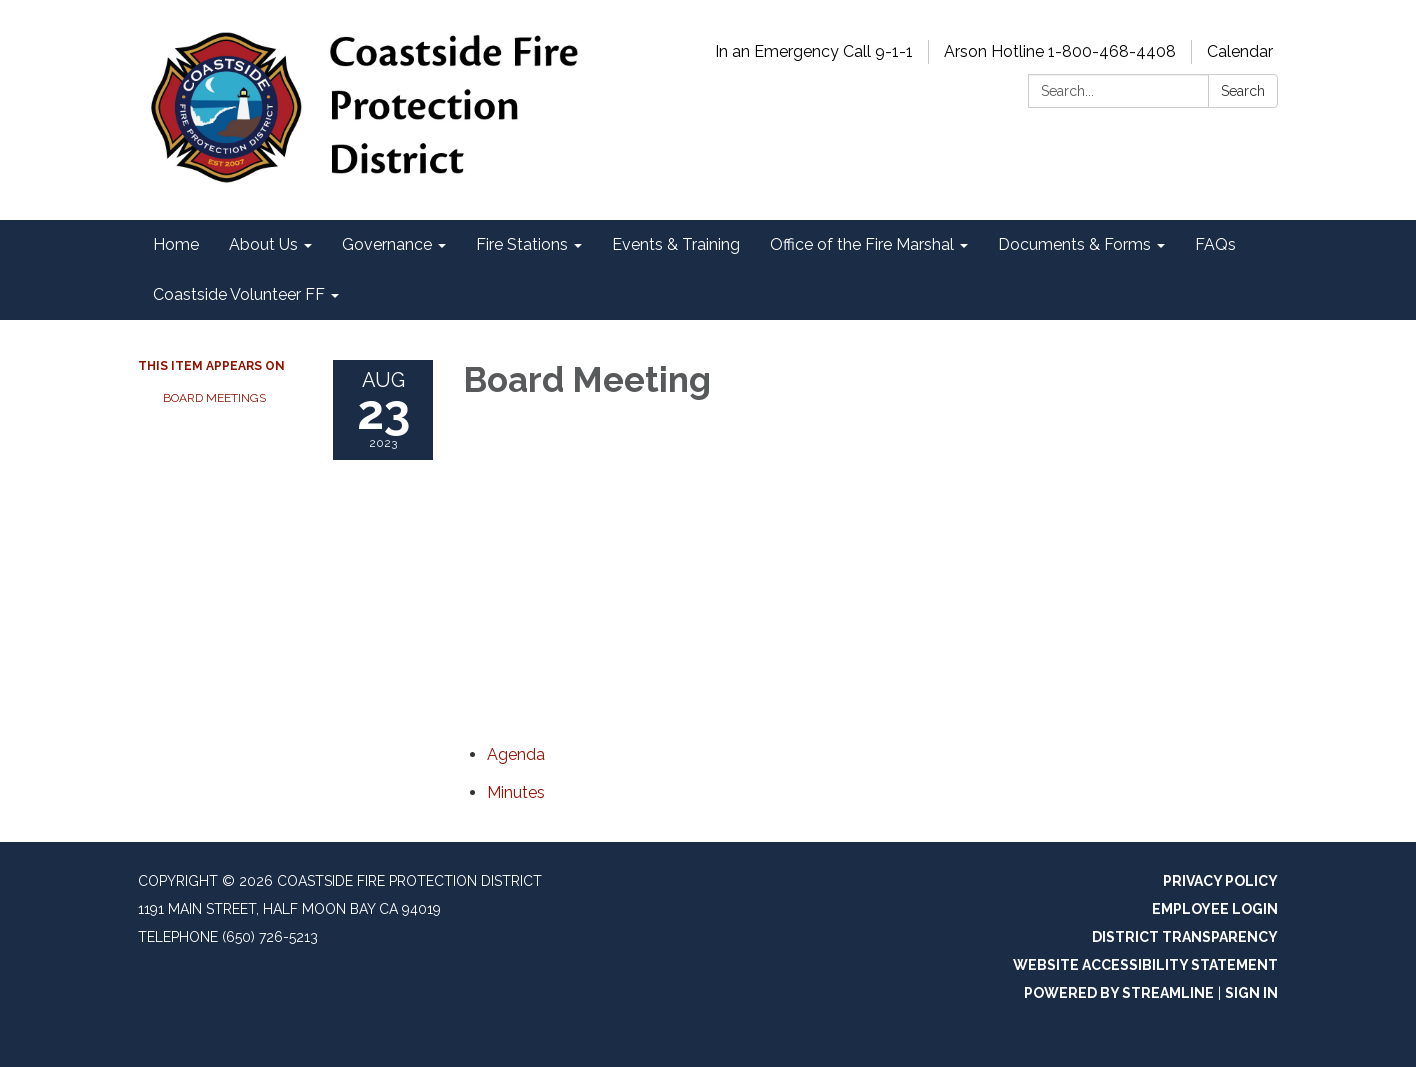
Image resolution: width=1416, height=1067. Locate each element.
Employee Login (1215, 909)
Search (1243, 91)
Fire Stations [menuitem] (522, 244)
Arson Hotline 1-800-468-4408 (1060, 51)
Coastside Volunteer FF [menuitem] (239, 294)
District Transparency (1185, 937)
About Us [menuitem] (263, 244)
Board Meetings (214, 398)
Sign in (1251, 993)
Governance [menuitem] (387, 244)
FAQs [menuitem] (1215, 244)
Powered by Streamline (1119, 993)
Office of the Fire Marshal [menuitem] (862, 244)
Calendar (1240, 51)
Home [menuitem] (176, 244)
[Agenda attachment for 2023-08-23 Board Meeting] (516, 754)
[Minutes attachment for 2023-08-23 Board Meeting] (516, 792)
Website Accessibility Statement (1145, 965)
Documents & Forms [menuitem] (1074, 244)
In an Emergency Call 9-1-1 (814, 51)
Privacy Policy (1220, 881)
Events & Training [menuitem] (676, 244)
